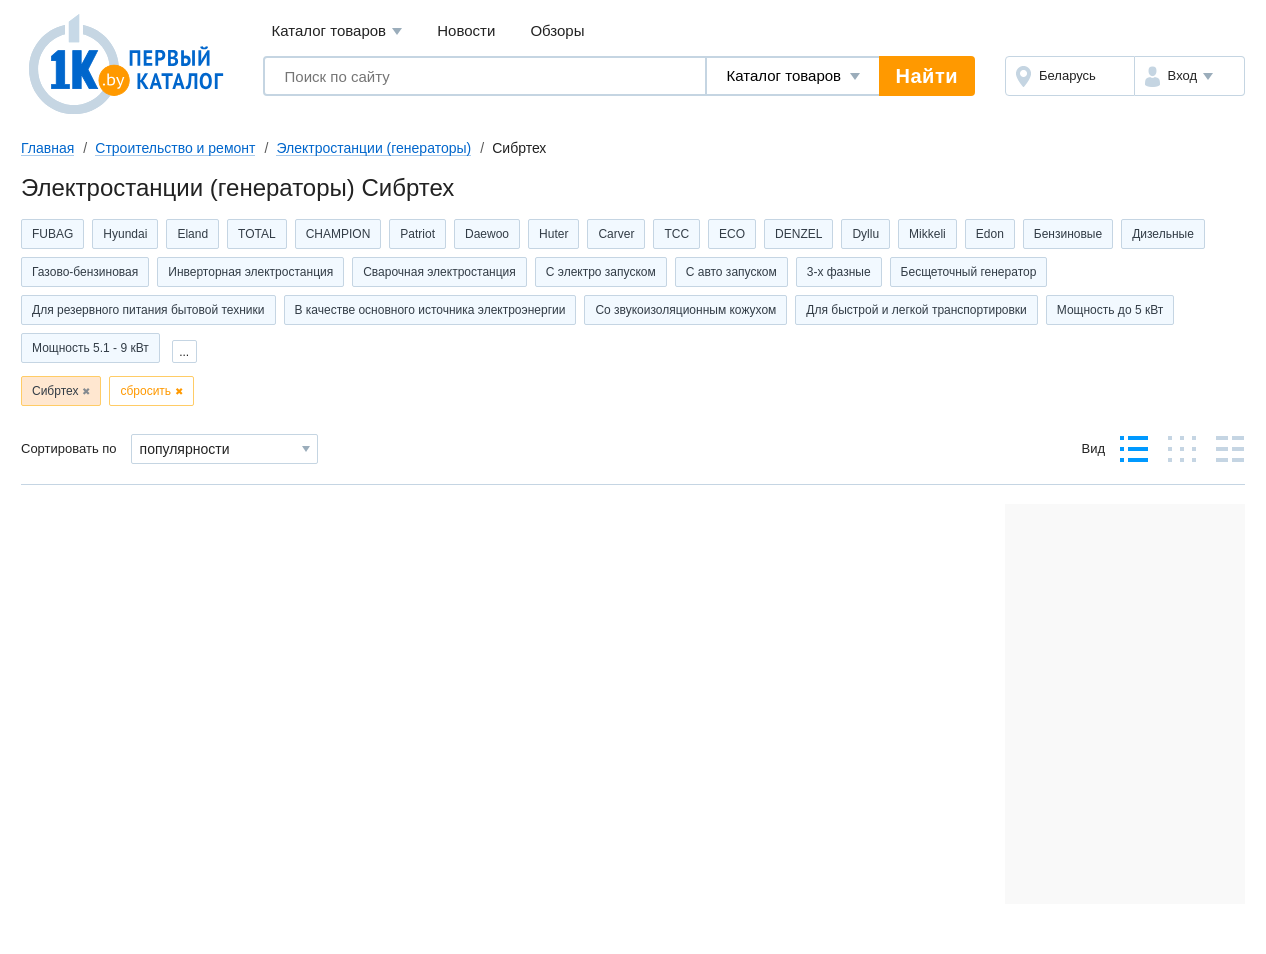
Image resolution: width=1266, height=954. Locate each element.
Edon (990, 234)
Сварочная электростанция (439, 272)
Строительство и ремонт (175, 148)
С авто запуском (731, 272)
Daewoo (487, 234)
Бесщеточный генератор (969, 272)
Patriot (417, 234)
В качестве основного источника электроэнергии (430, 310)
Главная (47, 148)
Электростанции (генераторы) (373, 148)
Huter (553, 234)
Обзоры (557, 30)
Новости (466, 30)
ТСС (676, 234)
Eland (192, 234)
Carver (616, 234)
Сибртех (55, 391)
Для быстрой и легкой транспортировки (916, 310)
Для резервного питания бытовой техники (148, 310)
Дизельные (1163, 234)
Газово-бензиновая (85, 272)
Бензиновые (1068, 234)
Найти (927, 76)
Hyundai (125, 234)
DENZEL (798, 234)
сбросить (145, 391)
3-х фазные (839, 272)
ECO (732, 234)
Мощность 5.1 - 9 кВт (90, 348)
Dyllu (865, 234)
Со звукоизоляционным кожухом (685, 310)
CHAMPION (338, 234)
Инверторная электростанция (250, 272)
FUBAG (52, 234)
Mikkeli (927, 234)
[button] (1189, 76)
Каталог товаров (337, 31)
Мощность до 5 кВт (1110, 310)
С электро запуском (601, 272)
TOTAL (257, 234)
